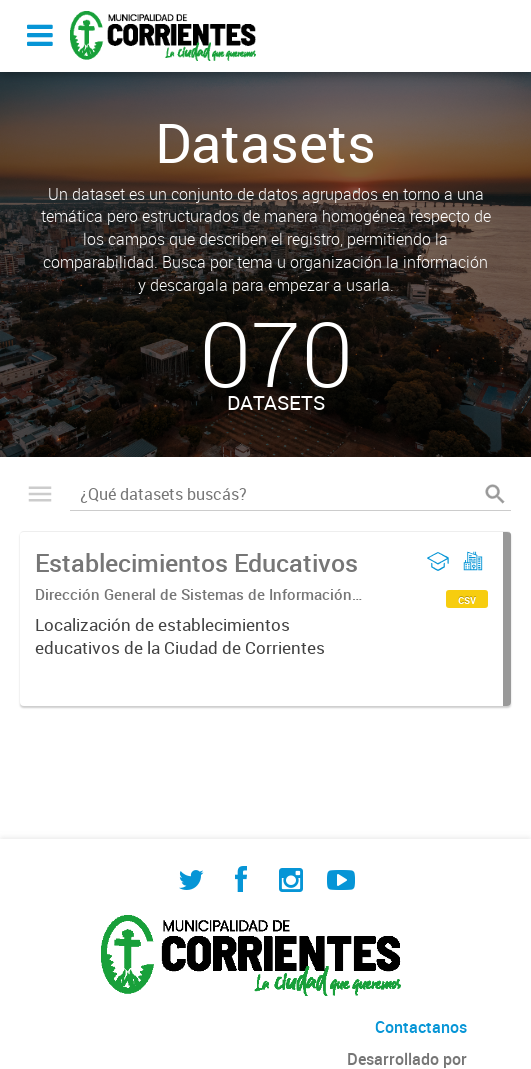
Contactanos (421, 1027)
